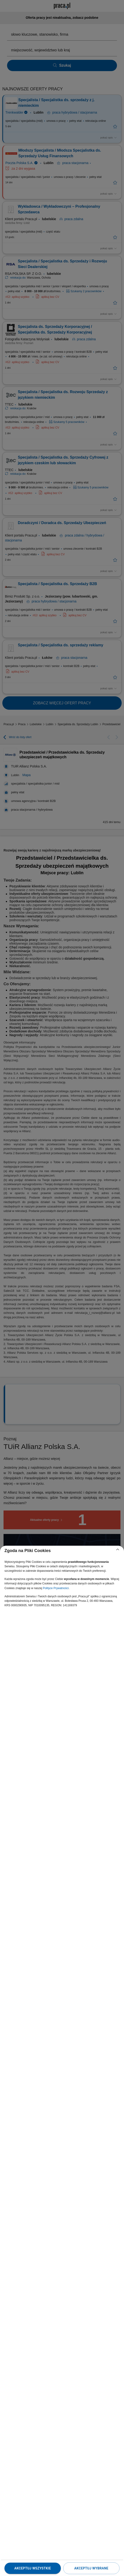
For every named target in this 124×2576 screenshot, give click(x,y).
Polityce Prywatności (56, 1588)
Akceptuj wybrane (91, 2568)
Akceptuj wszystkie (32, 2568)
